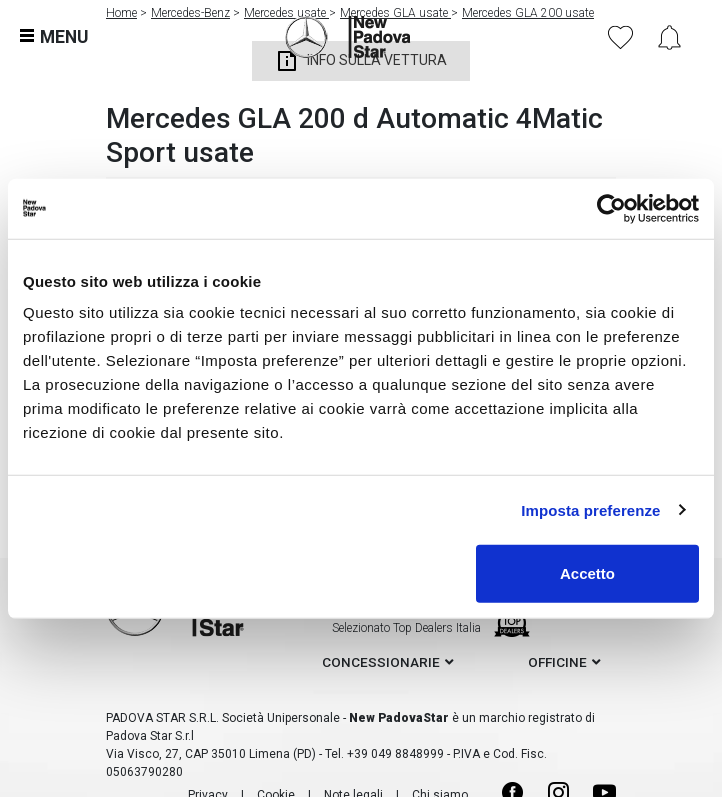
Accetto (587, 573)
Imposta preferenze (590, 509)
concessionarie (381, 662)
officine (557, 662)
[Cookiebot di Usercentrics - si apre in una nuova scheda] (611, 208)
